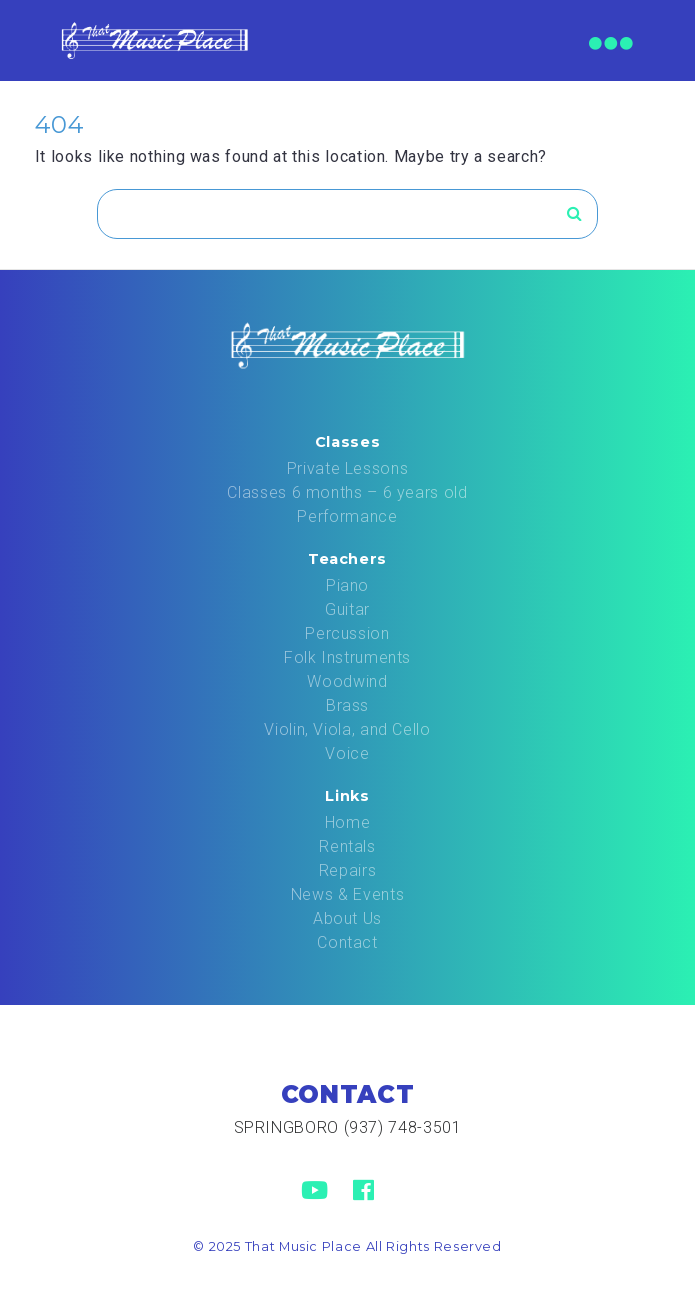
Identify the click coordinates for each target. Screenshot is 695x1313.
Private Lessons (348, 468)
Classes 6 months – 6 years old (347, 492)
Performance (347, 516)
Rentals (347, 846)
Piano (347, 585)
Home (348, 822)
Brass (347, 705)
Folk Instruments (347, 657)
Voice (347, 753)
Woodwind (347, 681)
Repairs (347, 870)
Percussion (347, 633)
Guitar (347, 609)
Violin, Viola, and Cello (347, 729)
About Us (347, 918)
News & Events (347, 894)
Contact (347, 942)
